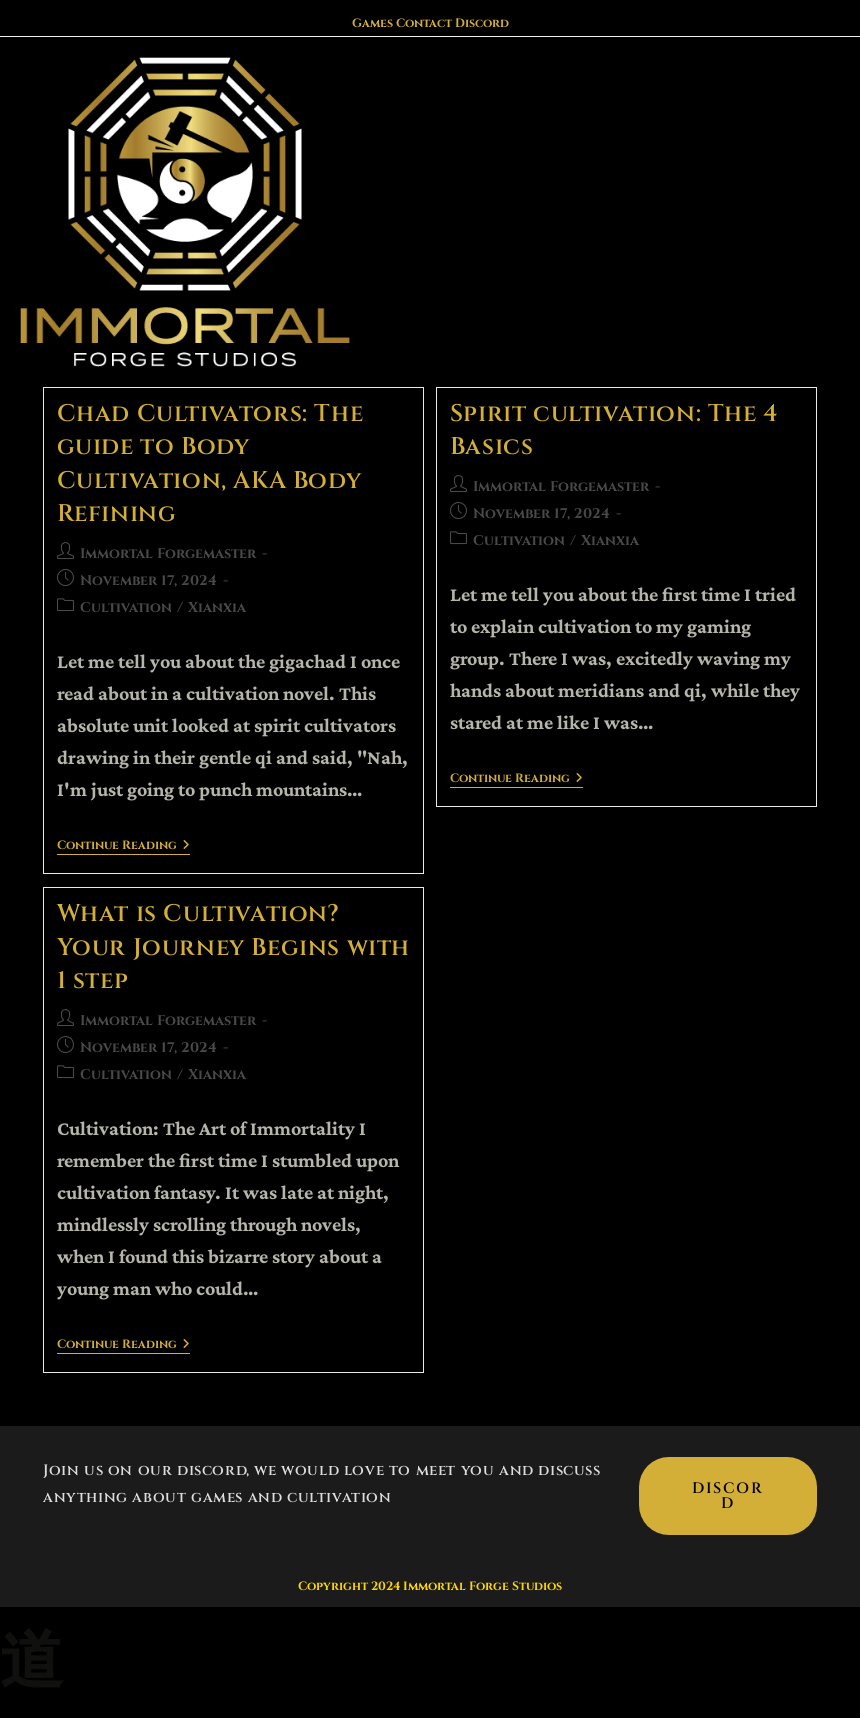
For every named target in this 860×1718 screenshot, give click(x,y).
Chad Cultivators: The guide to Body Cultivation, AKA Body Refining (210, 464)
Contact (424, 23)
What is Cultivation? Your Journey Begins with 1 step (233, 947)
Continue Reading (123, 846)
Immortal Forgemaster (168, 553)
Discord (482, 23)
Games (372, 23)
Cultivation (126, 607)
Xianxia (217, 607)
